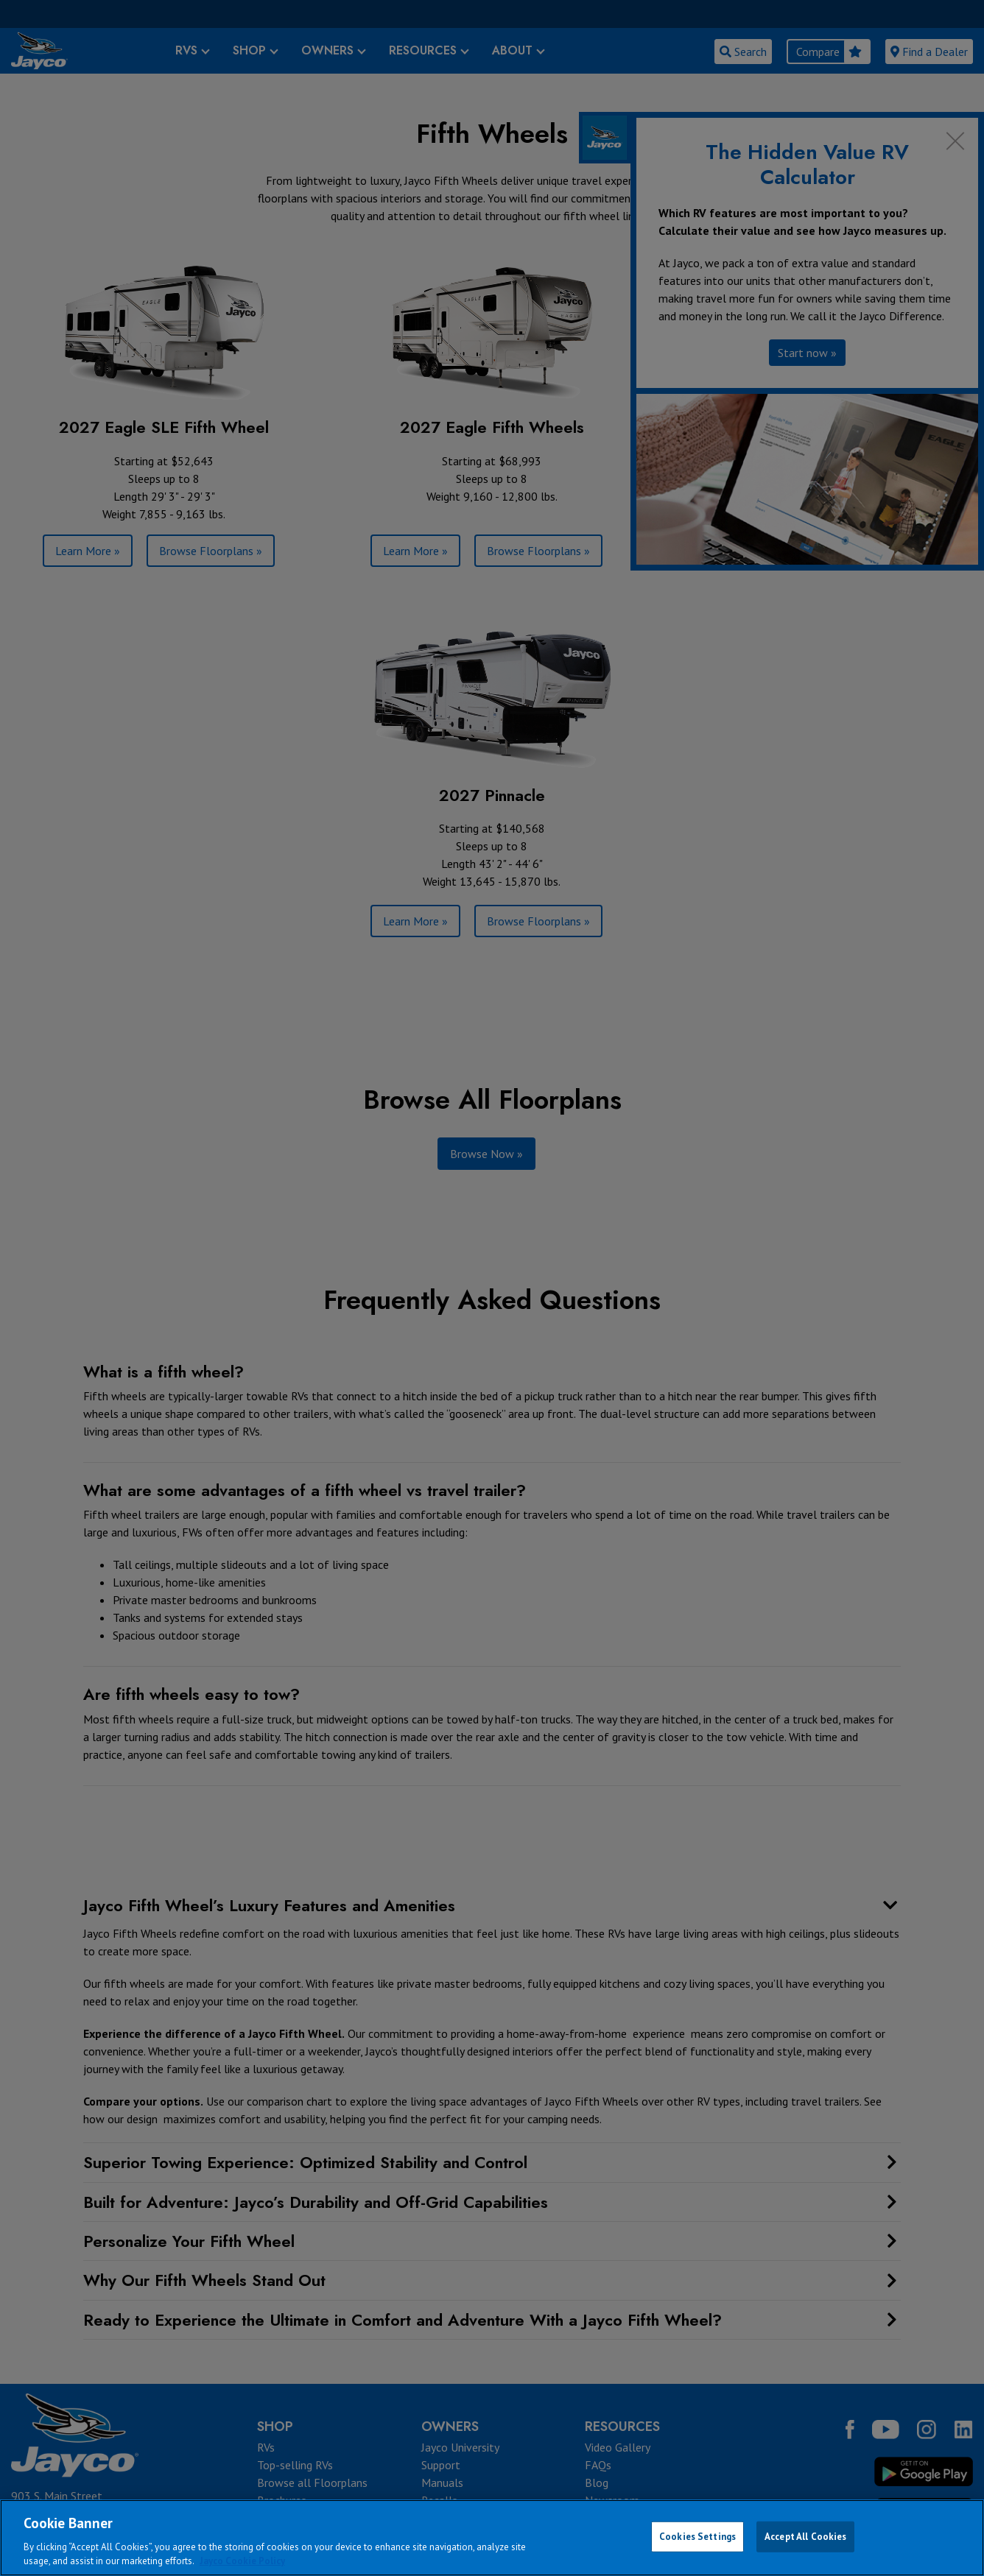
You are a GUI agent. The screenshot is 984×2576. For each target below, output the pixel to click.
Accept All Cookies (805, 2536)
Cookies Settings (697, 2536)
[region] (492, 2537)
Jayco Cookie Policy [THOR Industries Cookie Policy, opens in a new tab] (242, 2561)
